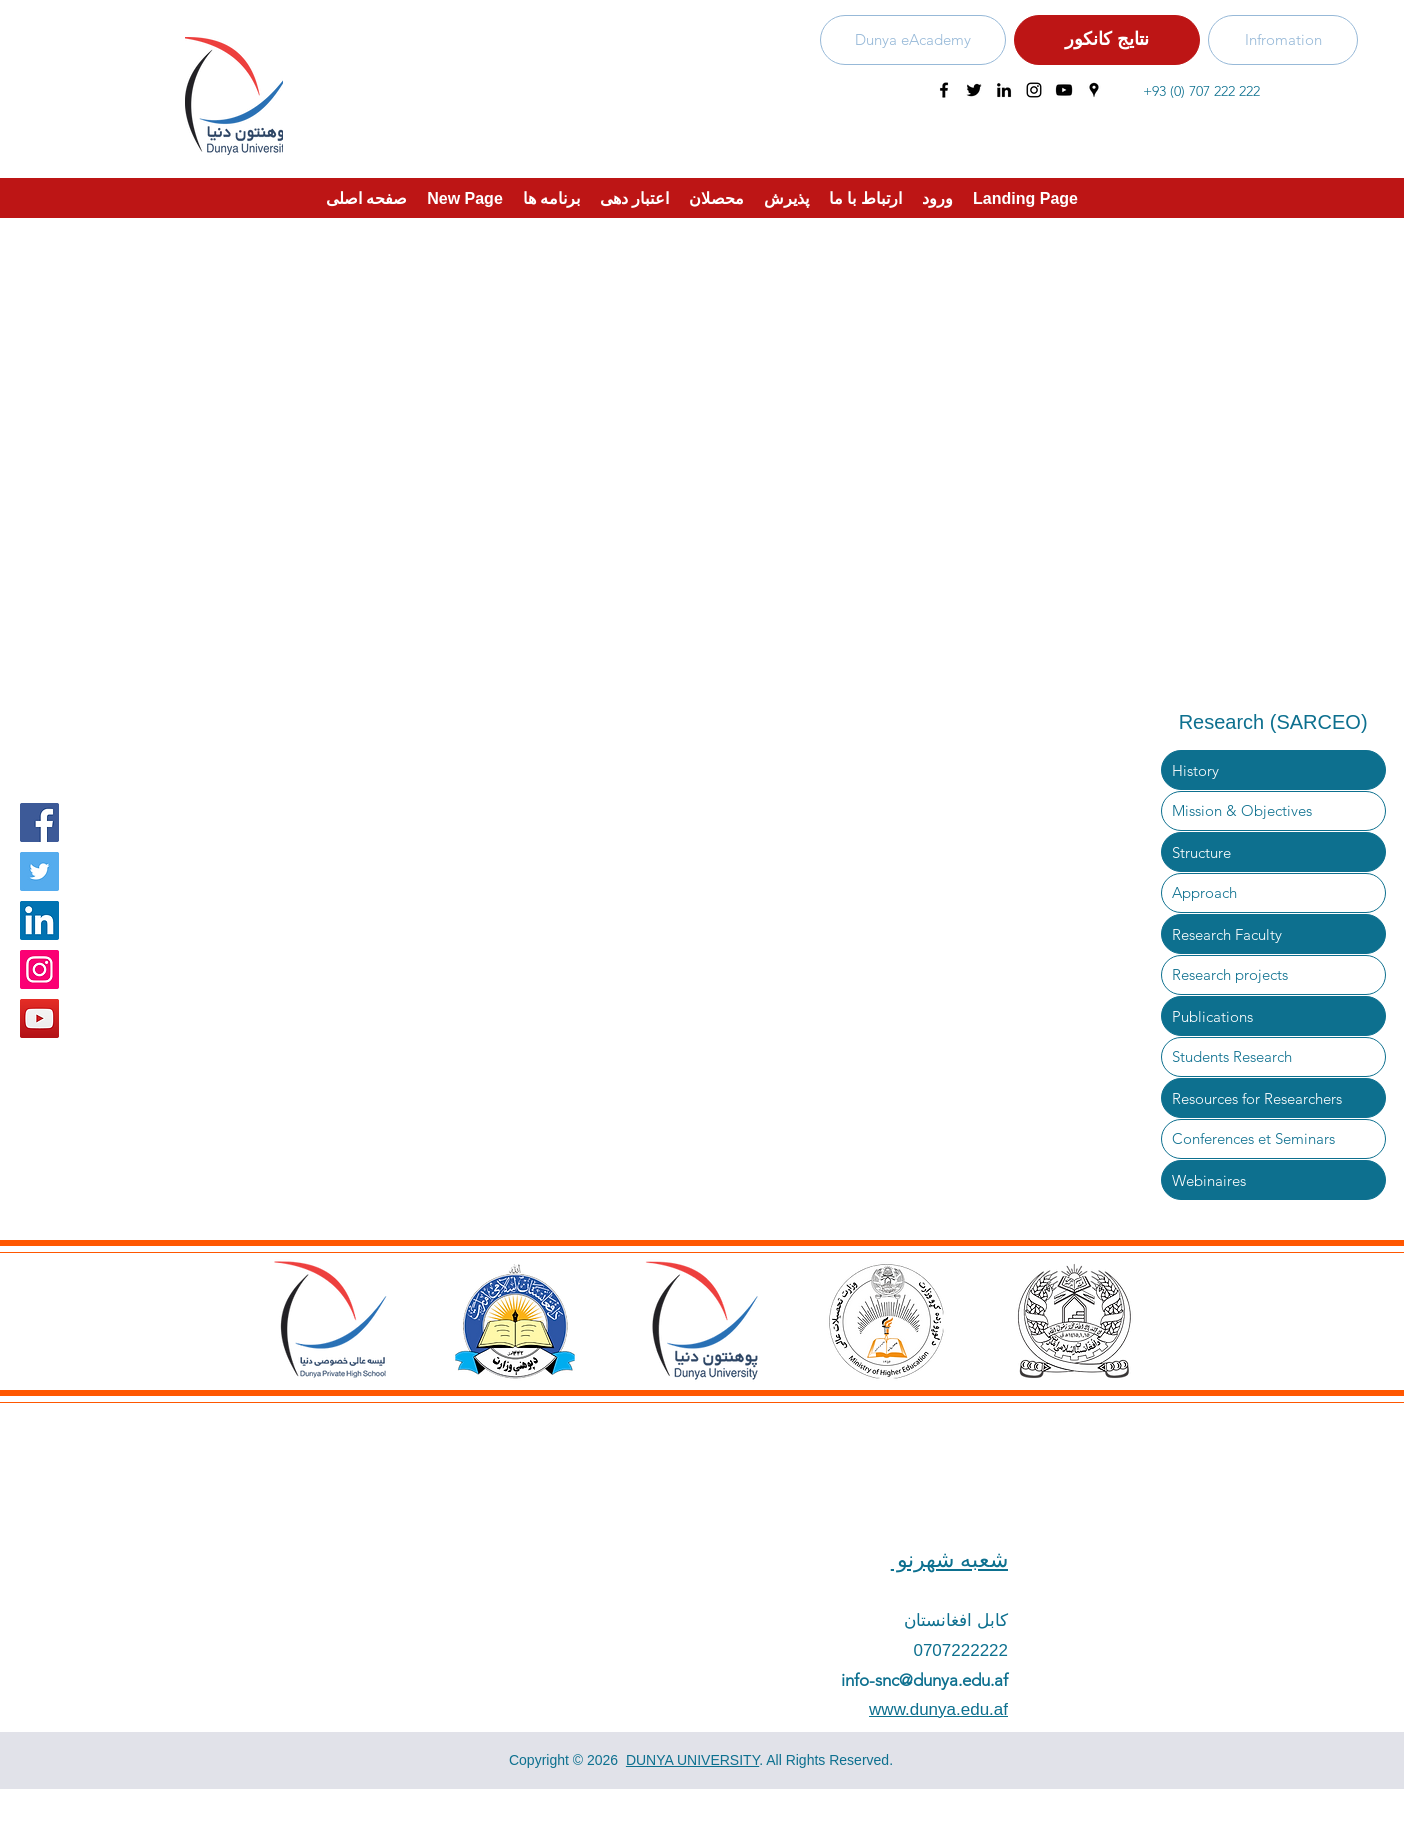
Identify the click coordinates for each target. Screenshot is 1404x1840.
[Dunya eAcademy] (913, 40)
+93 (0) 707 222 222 (1201, 91)
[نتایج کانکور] (1107, 40)
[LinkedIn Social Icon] (39, 920)
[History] (1273, 770)
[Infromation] (1283, 40)
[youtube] (1064, 90)
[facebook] (944, 90)
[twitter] (974, 90)
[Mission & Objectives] (1273, 811)
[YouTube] (39, 1018)
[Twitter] (39, 871)
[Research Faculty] (1273, 934)
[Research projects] (1273, 975)
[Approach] (1273, 893)
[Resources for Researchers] (1273, 1098)
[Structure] (1273, 852)
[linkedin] (1004, 90)
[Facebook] (39, 822)
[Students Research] (1273, 1057)
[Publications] (1273, 1016)
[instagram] (1034, 90)
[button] (634, 198)
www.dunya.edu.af (938, 1709)
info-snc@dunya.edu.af (924, 1680)
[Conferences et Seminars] (1273, 1139)
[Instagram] (39, 969)
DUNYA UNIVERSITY (692, 1760)
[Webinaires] (1273, 1180)
